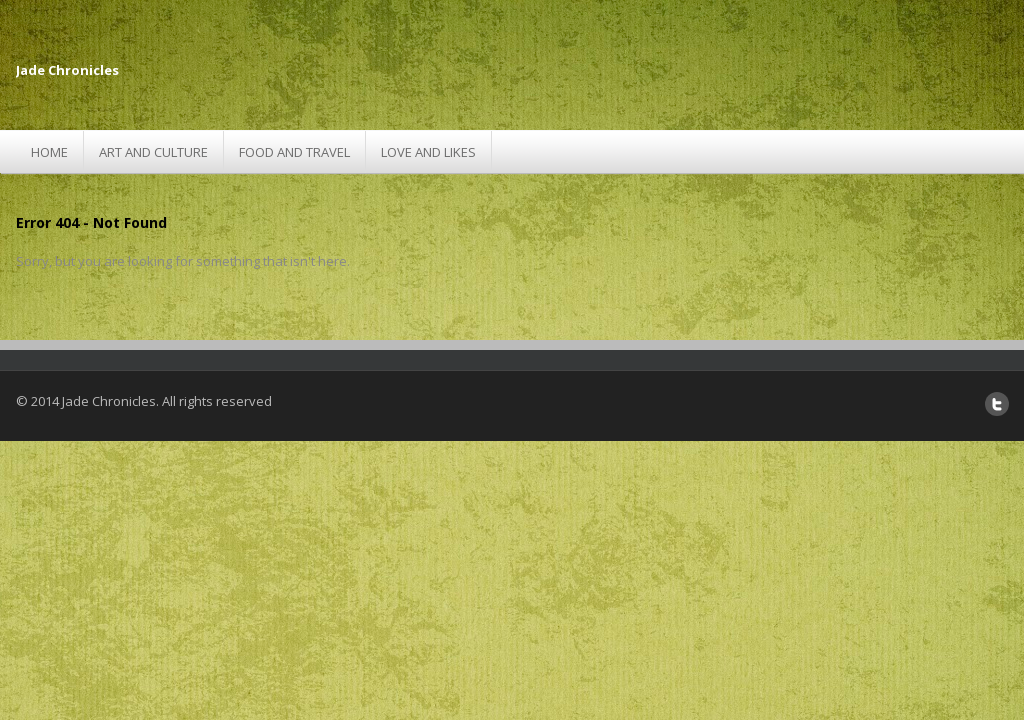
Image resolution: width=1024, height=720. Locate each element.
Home (49, 152)
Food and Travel (294, 152)
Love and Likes (428, 152)
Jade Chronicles (67, 70)
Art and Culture (153, 152)
